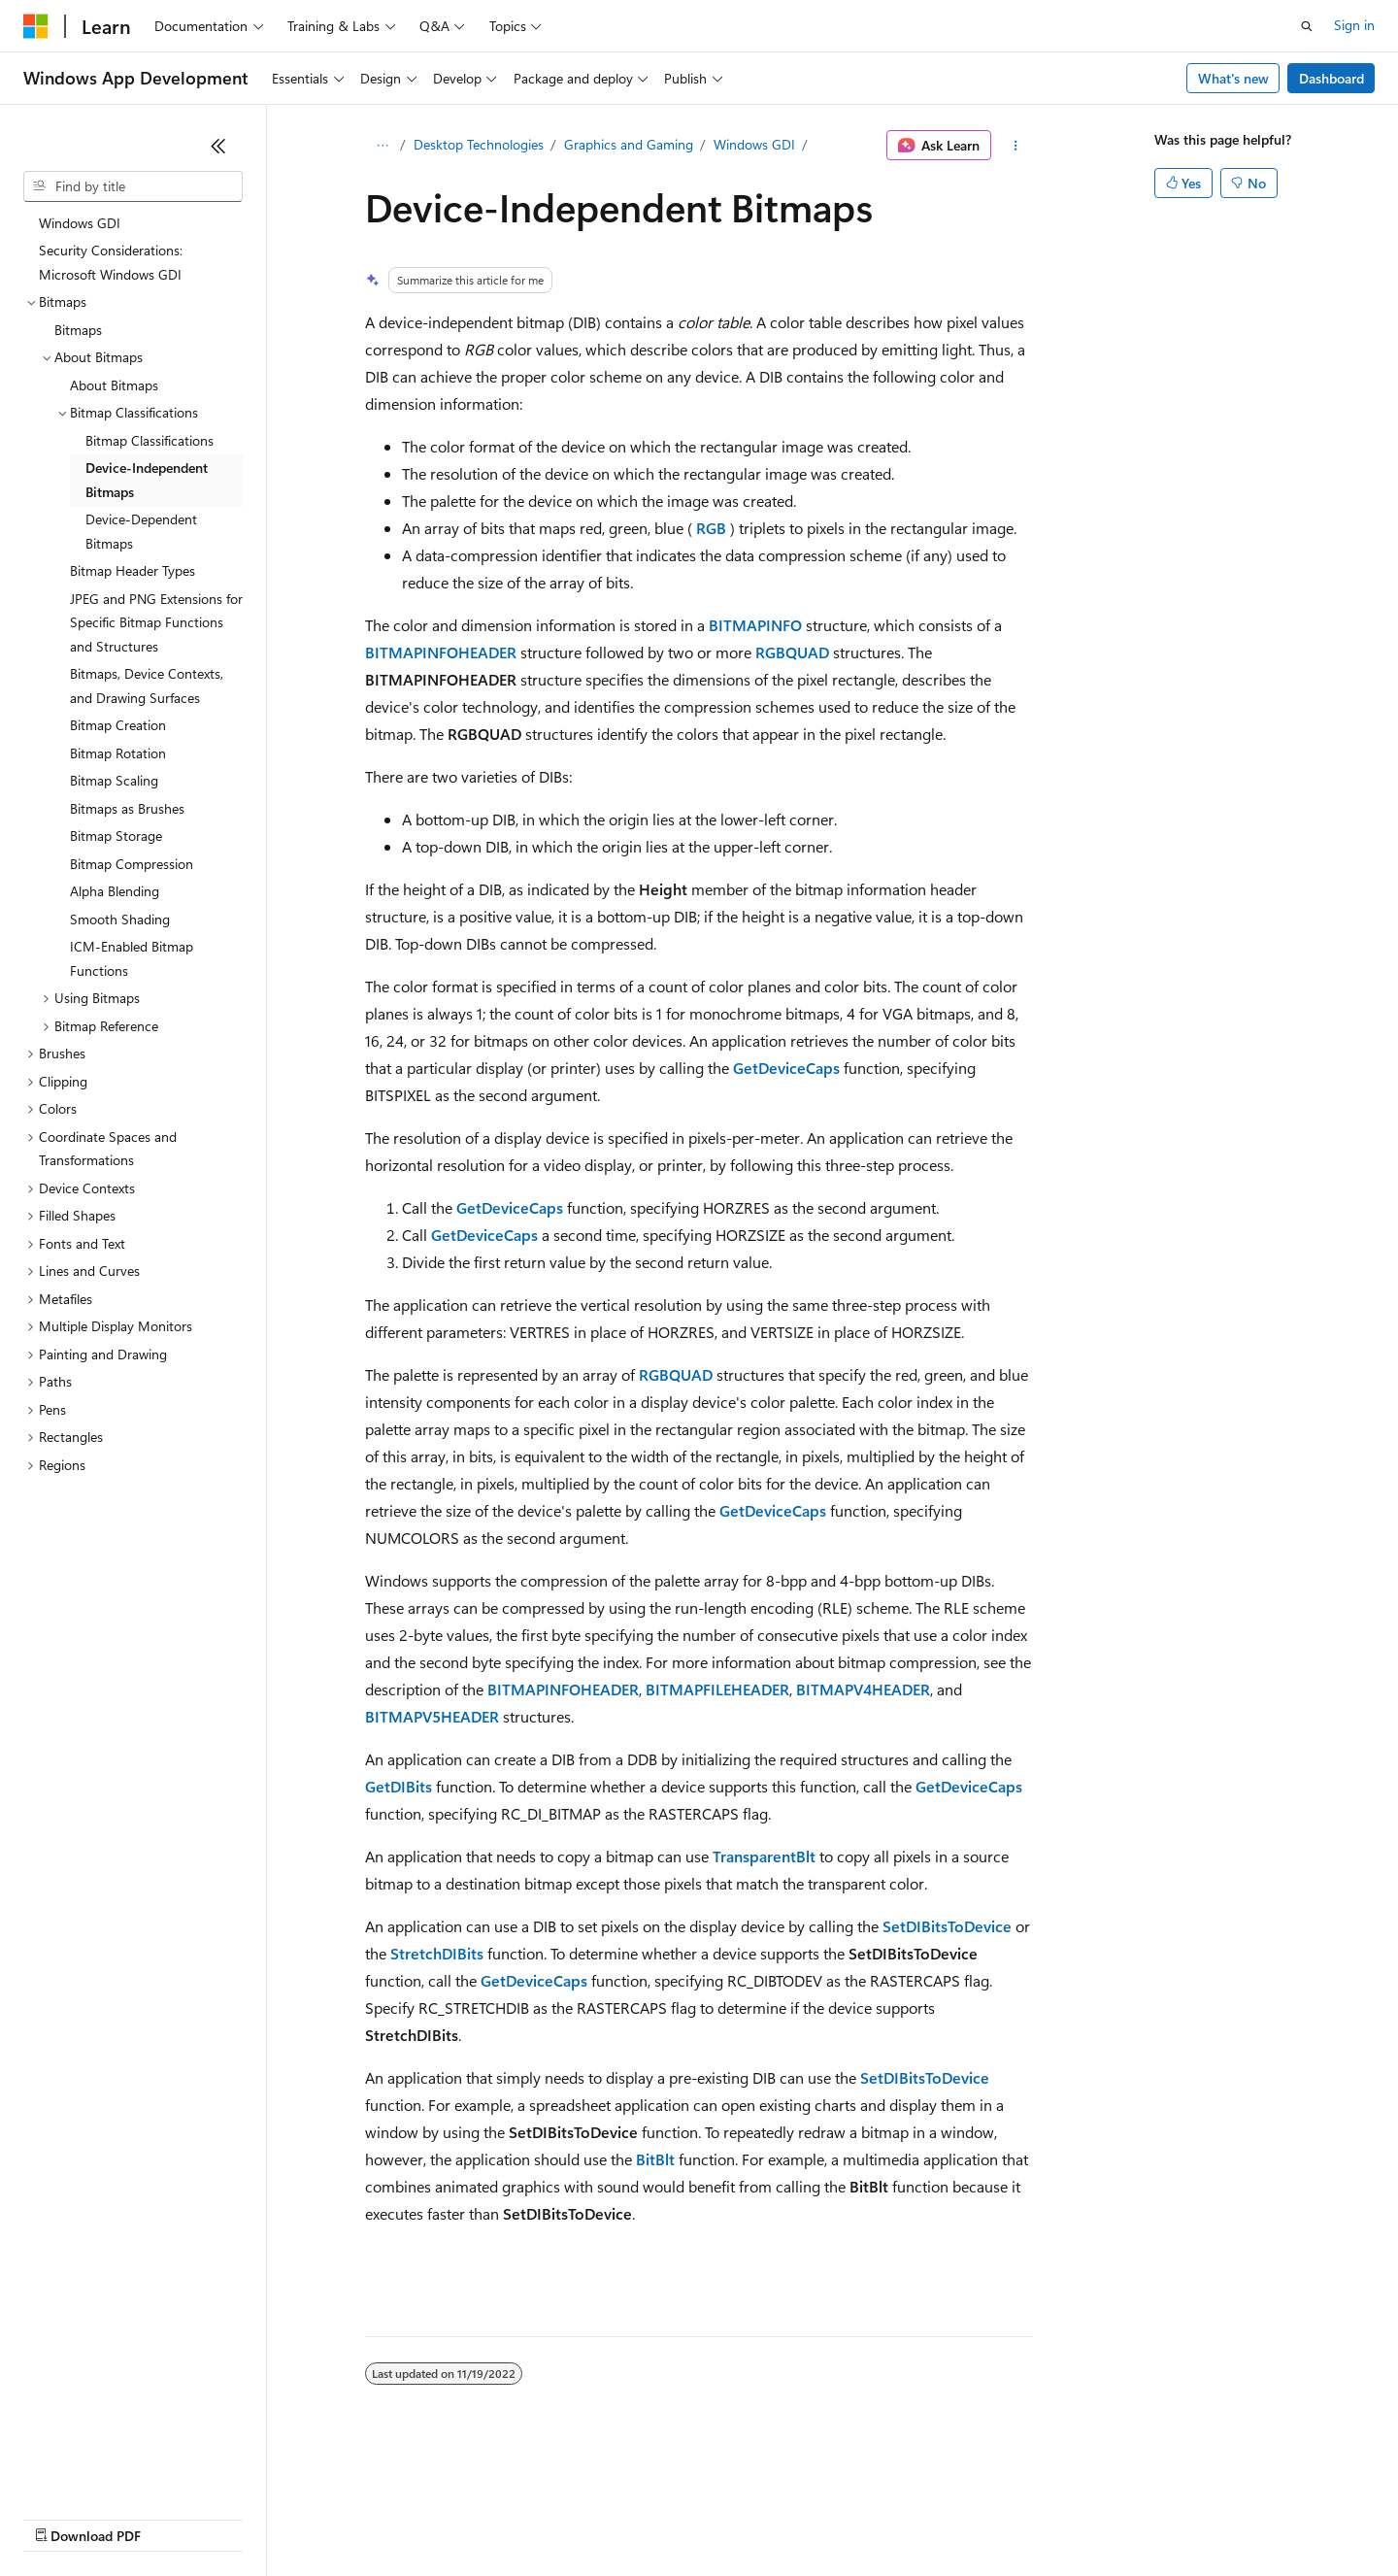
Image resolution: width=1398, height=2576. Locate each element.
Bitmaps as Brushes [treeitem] (127, 808)
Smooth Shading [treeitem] (120, 919)
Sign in (1354, 25)
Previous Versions (176, 2517)
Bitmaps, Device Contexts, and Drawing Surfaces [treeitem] (146, 685)
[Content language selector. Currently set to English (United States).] (112, 2471)
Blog (264, 2517)
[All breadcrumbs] (382, 145)
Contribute (348, 2517)
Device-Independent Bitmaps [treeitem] (146, 479)
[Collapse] (218, 145)
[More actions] (1016, 145)
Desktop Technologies (479, 144)
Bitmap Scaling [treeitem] (114, 780)
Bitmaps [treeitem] (78, 329)
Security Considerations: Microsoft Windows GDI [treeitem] (111, 262)
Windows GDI (754, 144)
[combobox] (133, 186)
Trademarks (805, 2517)
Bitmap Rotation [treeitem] (118, 753)
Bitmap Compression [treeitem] (131, 863)
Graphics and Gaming (628, 144)
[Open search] (1306, 26)
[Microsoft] (36, 26)
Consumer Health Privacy (558, 2517)
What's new (1233, 78)
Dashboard (1331, 78)
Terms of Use (709, 2517)
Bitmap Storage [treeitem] (116, 835)
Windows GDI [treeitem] (79, 223)
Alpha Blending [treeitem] (114, 891)
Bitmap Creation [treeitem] (118, 725)
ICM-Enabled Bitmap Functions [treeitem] (131, 958)
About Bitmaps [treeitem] (114, 385)
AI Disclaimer (62, 2517)
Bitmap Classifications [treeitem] (149, 440)
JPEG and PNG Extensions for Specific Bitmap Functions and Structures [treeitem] (156, 622)
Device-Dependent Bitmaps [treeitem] (141, 531)
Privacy (424, 2517)
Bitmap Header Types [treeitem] (132, 570)
